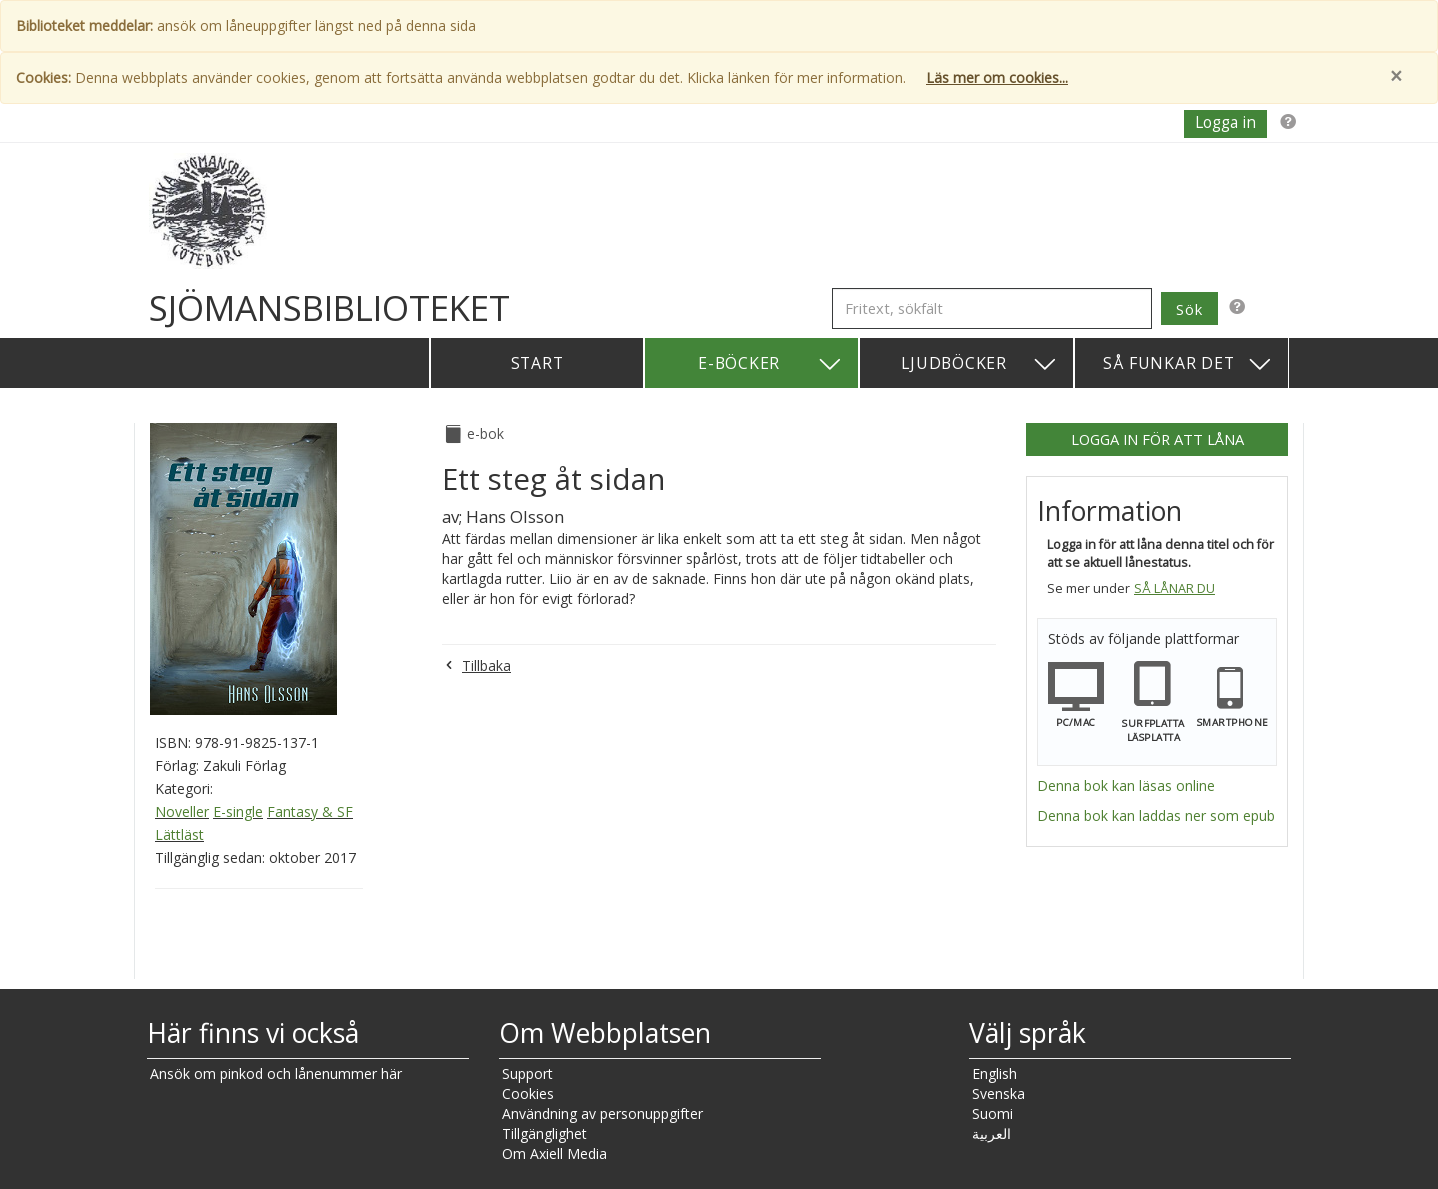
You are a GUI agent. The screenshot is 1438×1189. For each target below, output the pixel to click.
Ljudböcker (979, 364)
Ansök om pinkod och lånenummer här (276, 1073)
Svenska (998, 1093)
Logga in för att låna (1157, 439)
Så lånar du (1174, 588)
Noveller (182, 811)
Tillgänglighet (544, 1133)
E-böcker (770, 364)
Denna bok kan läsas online (1126, 785)
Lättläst (179, 834)
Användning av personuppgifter (602, 1113)
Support (527, 1073)
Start (537, 363)
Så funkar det (1188, 364)
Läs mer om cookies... (997, 77)
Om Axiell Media (554, 1153)
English (994, 1073)
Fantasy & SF (310, 811)
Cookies (528, 1093)
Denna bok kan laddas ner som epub (1156, 815)
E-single (238, 811)
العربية (991, 1133)
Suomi (992, 1113)
